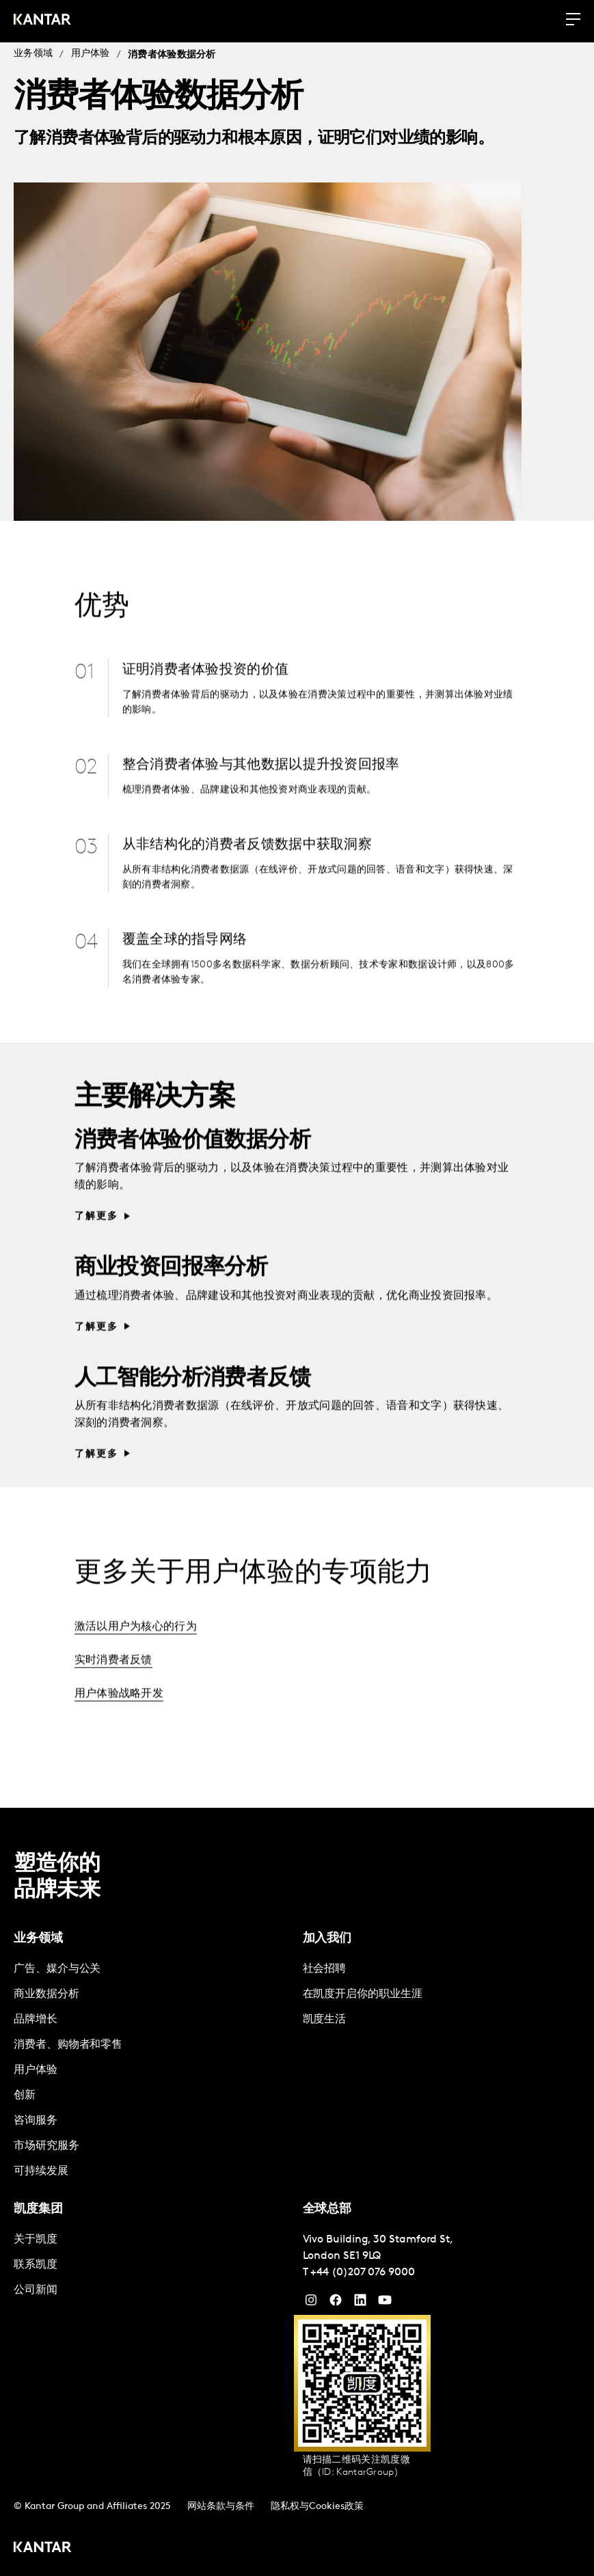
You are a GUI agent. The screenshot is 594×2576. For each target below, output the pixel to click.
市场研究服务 (46, 2146)
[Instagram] (311, 2303)
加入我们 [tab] (327, 1938)
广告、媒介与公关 (57, 1969)
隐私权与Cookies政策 (317, 2507)
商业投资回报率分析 (171, 1291)
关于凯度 (35, 2239)
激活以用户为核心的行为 (136, 1649)
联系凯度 (35, 2265)
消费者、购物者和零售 (68, 2044)
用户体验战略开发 (119, 1716)
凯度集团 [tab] (38, 2209)
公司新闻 (35, 2290)
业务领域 (33, 54)
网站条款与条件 (220, 2507)
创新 (25, 2095)
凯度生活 (325, 2019)
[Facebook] (335, 2303)
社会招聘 (325, 1969)
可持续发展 (41, 2171)
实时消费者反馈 (113, 1683)
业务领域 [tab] (38, 1938)
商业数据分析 (46, 1994)
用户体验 (90, 54)
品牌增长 (35, 2019)
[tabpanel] (153, 2070)
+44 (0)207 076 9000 (362, 2272)
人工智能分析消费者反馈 (192, 1401)
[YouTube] (360, 2303)
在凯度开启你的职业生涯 (362, 1994)
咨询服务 (35, 2120)
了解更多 (97, 1239)
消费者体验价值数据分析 (192, 1164)
